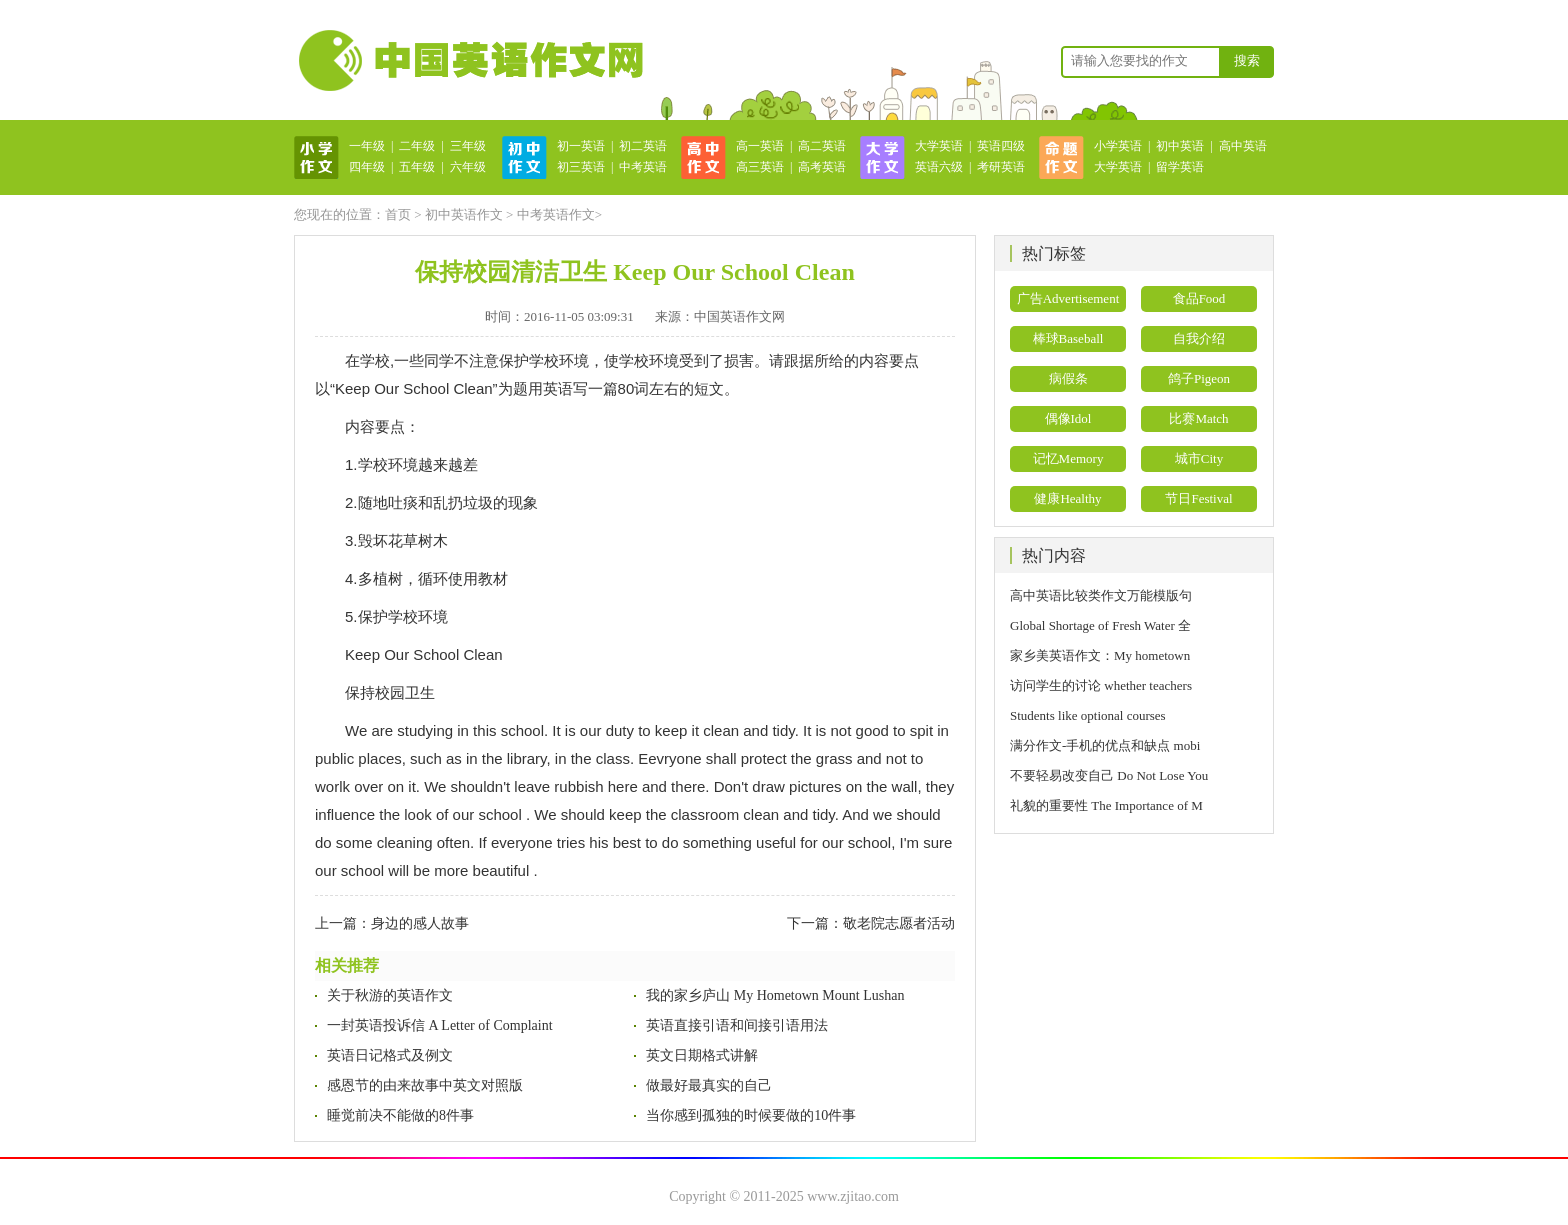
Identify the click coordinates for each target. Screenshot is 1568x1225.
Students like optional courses (1094, 715)
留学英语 (1180, 167)
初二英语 (643, 146)
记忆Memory (1068, 458)
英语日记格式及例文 (390, 1055)
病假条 (1068, 378)
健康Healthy (1067, 498)
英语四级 (1001, 146)
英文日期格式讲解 (702, 1055)
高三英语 (760, 167)
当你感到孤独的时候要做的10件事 (751, 1115)
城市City (1199, 458)
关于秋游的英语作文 (390, 995)
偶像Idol (1068, 418)
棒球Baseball (1068, 338)
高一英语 (760, 146)
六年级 (468, 167)
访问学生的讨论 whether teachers (1101, 685)
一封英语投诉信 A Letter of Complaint (440, 1025)
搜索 (1247, 60)
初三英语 (581, 167)
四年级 (367, 167)
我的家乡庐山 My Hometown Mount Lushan (775, 995)
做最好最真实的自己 (709, 1085)
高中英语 (1243, 146)
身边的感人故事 (420, 923)
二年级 (417, 146)
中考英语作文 (556, 214)
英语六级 (939, 167)
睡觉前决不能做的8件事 (400, 1115)
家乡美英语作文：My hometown (1100, 655)
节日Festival (1198, 498)
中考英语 (643, 167)
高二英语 (822, 146)
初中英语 (1180, 146)
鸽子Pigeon (1199, 378)
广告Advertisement (1068, 298)
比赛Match (1198, 418)
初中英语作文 (464, 214)
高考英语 (822, 167)
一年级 (367, 146)
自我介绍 (1199, 338)
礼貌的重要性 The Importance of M (1106, 805)
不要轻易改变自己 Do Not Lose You (1109, 775)
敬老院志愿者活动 (899, 923)
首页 (398, 214)
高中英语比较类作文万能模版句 (1101, 595)
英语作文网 (469, 60)
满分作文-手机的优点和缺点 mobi (1105, 745)
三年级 (468, 146)
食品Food (1199, 298)
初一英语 (581, 146)
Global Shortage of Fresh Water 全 (1100, 625)
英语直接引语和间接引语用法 (737, 1025)
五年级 (417, 167)
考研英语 (1001, 167)
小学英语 (1118, 146)
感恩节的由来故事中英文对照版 (425, 1085)
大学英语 (939, 146)
